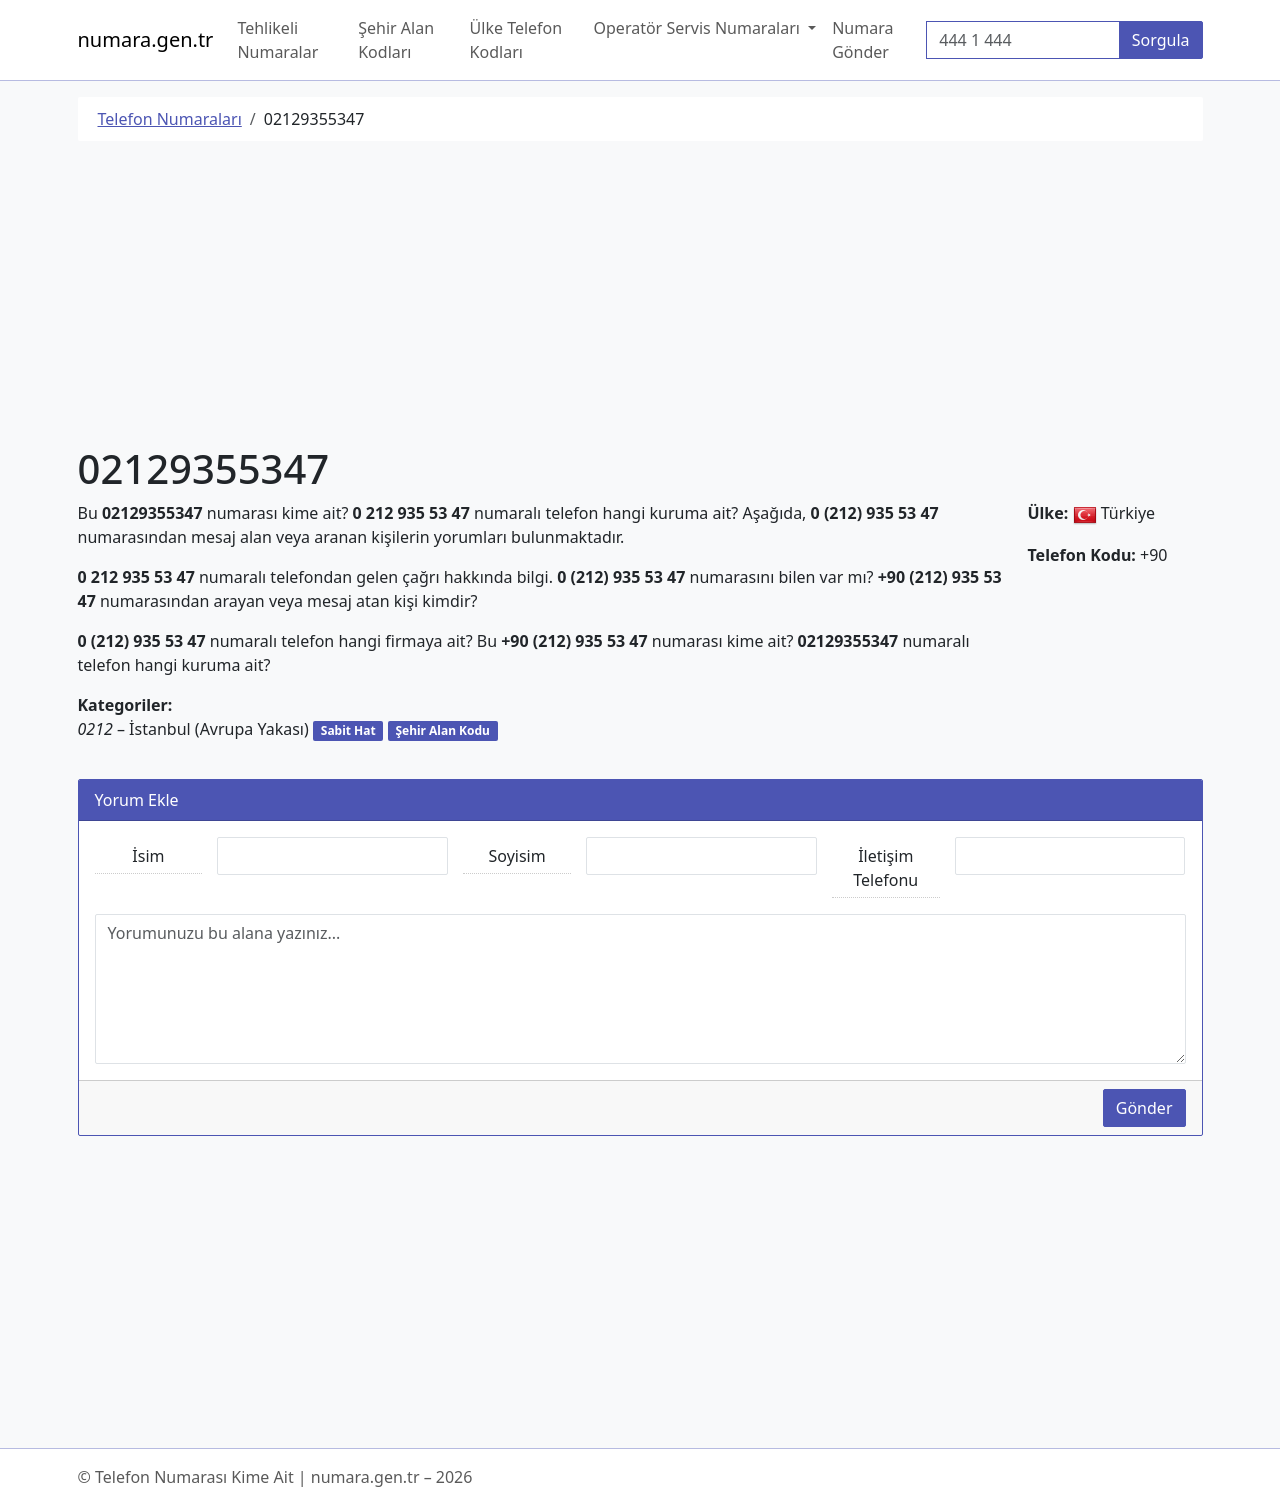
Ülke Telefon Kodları (516, 40)
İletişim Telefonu (885, 868)
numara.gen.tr (146, 39)
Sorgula (1161, 40)
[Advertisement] (640, 297)
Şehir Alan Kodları (396, 40)
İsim (148, 856)
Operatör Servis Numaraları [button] (699, 28)
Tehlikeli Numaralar (277, 40)
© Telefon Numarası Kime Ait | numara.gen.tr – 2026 (275, 1477)
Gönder (1144, 1108)
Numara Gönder (862, 40)
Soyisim (517, 856)
